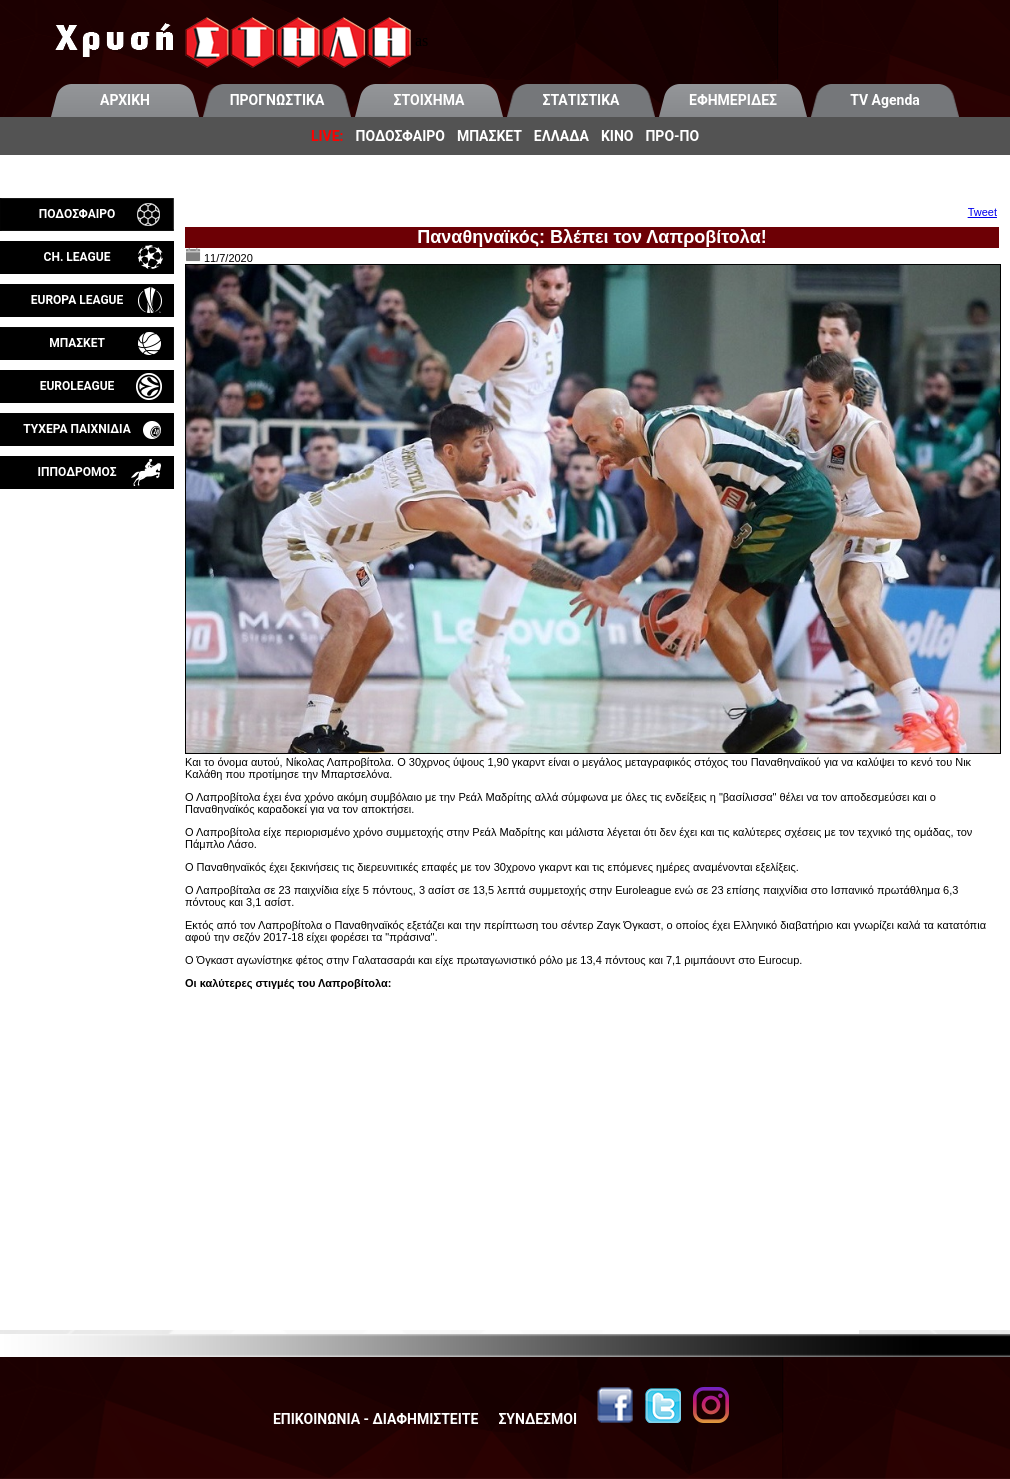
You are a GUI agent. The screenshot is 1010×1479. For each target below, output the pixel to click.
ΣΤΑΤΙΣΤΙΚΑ (580, 100)
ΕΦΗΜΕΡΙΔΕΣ (733, 100)
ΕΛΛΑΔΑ (561, 136)
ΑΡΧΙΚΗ (125, 100)
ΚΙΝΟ (617, 136)
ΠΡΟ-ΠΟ (672, 136)
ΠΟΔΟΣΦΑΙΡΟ (400, 136)
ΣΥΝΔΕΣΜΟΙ (537, 1419)
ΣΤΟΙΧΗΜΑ (429, 100)
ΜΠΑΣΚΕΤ (489, 136)
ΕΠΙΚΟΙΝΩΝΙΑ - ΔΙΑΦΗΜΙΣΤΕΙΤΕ (375, 1419)
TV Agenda (885, 100)
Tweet (982, 212)
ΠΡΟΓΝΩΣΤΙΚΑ (277, 100)
